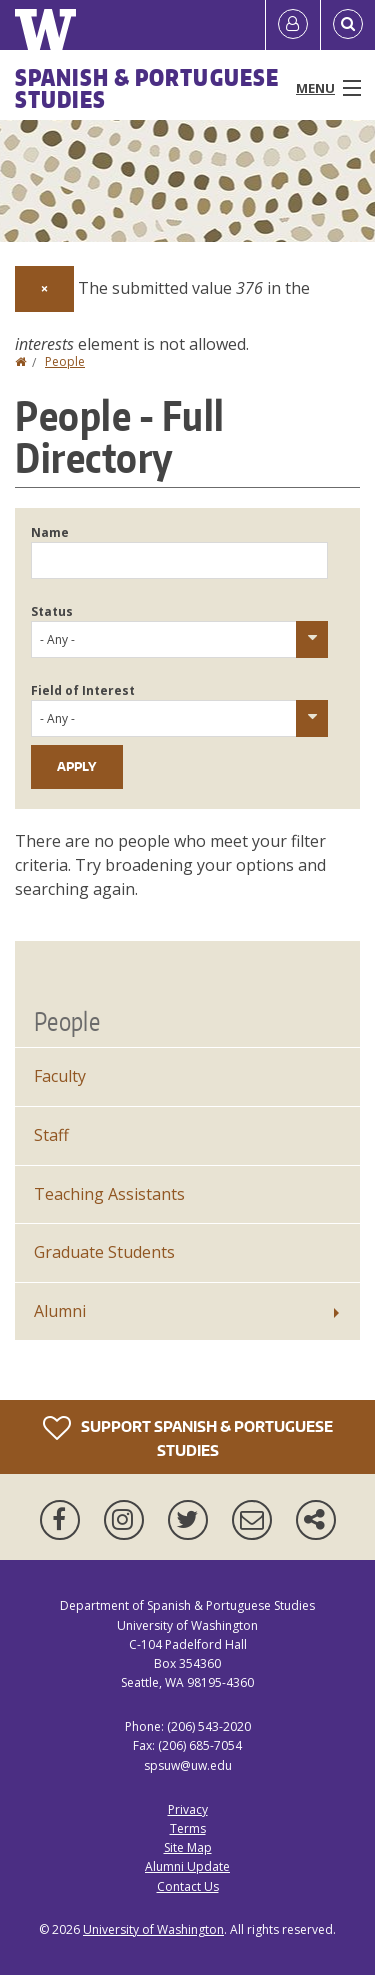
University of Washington (153, 1929)
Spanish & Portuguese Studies (147, 88)
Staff (51, 1135)
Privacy (188, 1809)
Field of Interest (83, 690)
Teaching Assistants (109, 1194)
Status (52, 611)
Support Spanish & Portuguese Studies (188, 1436)
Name (50, 532)
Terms (188, 1828)
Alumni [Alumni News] (60, 1311)
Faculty (60, 1076)
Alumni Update (187, 1866)
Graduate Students (104, 1252)
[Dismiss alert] (44, 289)
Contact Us (188, 1886)
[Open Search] (348, 25)
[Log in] (293, 25)
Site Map (188, 1847)
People (65, 361)
